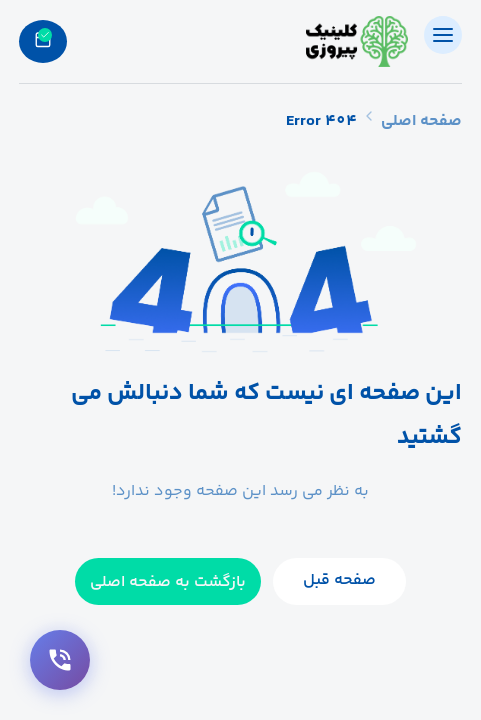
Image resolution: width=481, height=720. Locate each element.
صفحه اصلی (421, 121)
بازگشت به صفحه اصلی (168, 582)
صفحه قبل (339, 580)
